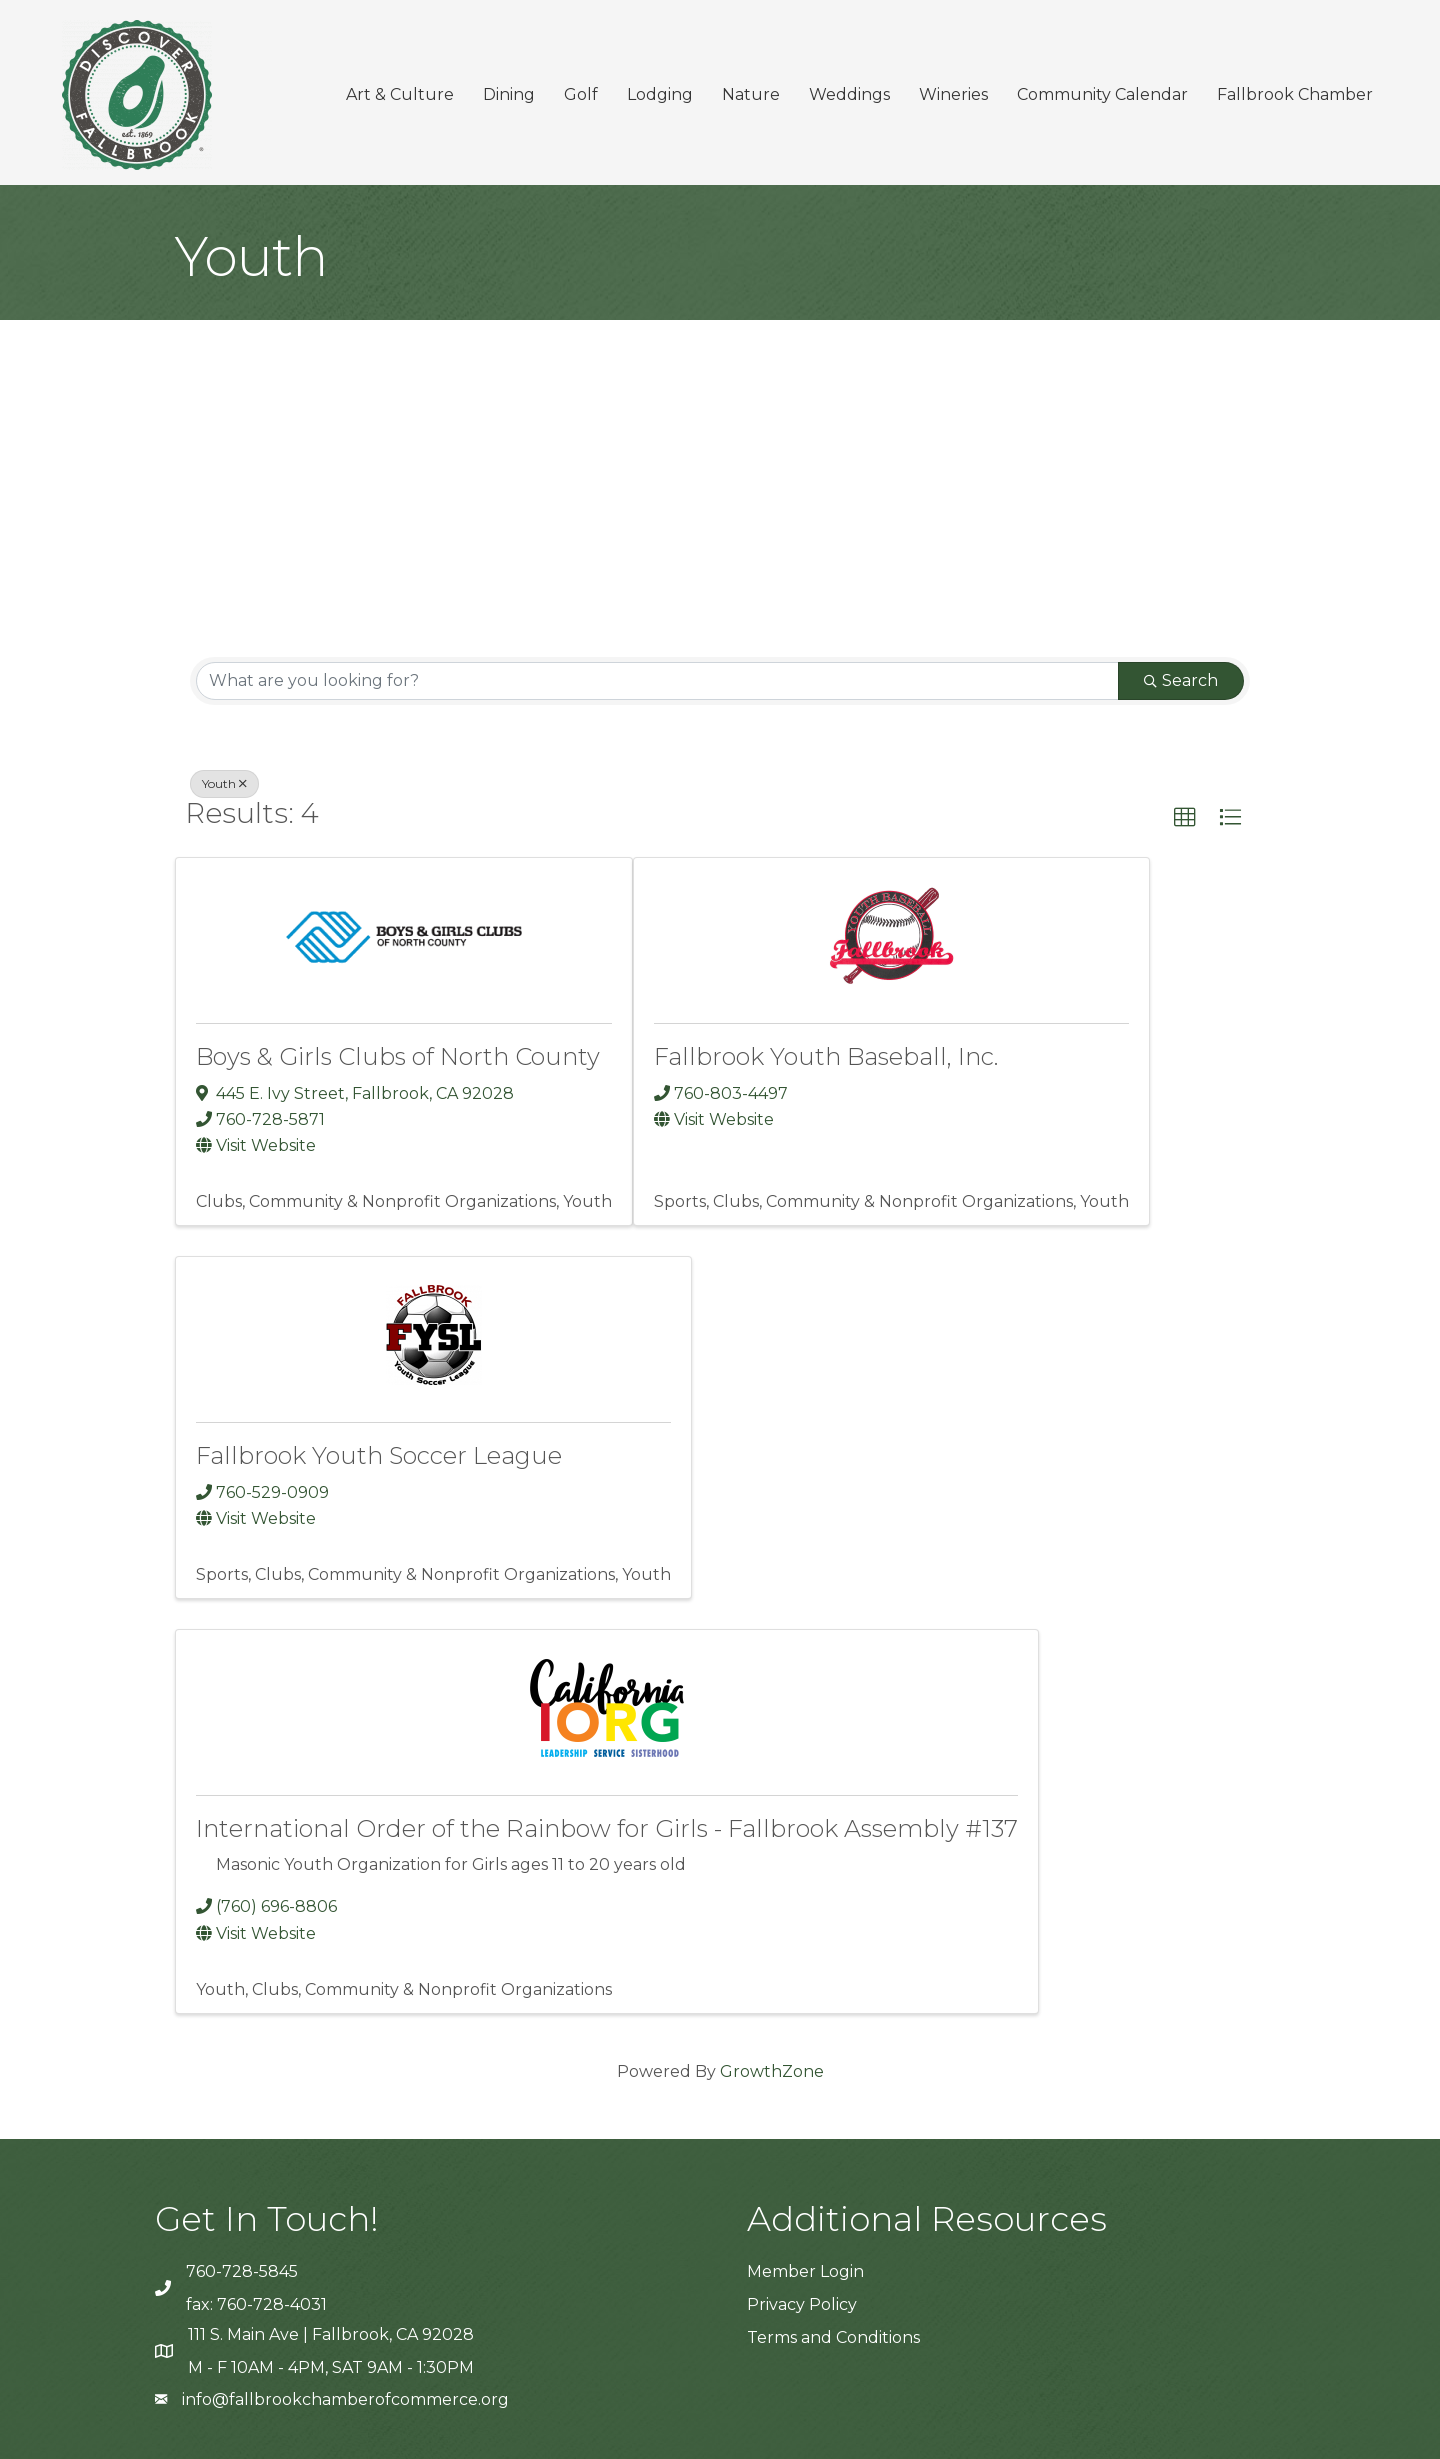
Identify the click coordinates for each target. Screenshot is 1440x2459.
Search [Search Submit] (1181, 680)
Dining (509, 94)
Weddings (849, 94)
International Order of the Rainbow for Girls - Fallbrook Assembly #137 (607, 1828)
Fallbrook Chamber (1295, 94)
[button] (1185, 818)
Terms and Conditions (833, 2337)
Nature (751, 94)
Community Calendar (1102, 94)
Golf (581, 94)
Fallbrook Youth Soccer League (379, 1455)
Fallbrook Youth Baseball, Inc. (826, 1056)
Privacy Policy (802, 2304)
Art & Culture (400, 94)
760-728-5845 (242, 2271)
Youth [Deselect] (224, 783)
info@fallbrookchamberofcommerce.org (345, 2399)
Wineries (953, 94)
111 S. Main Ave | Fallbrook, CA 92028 (331, 2334)
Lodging (660, 94)
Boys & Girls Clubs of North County (398, 1056)
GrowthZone (772, 2071)
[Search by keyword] (657, 681)
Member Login (805, 2271)
